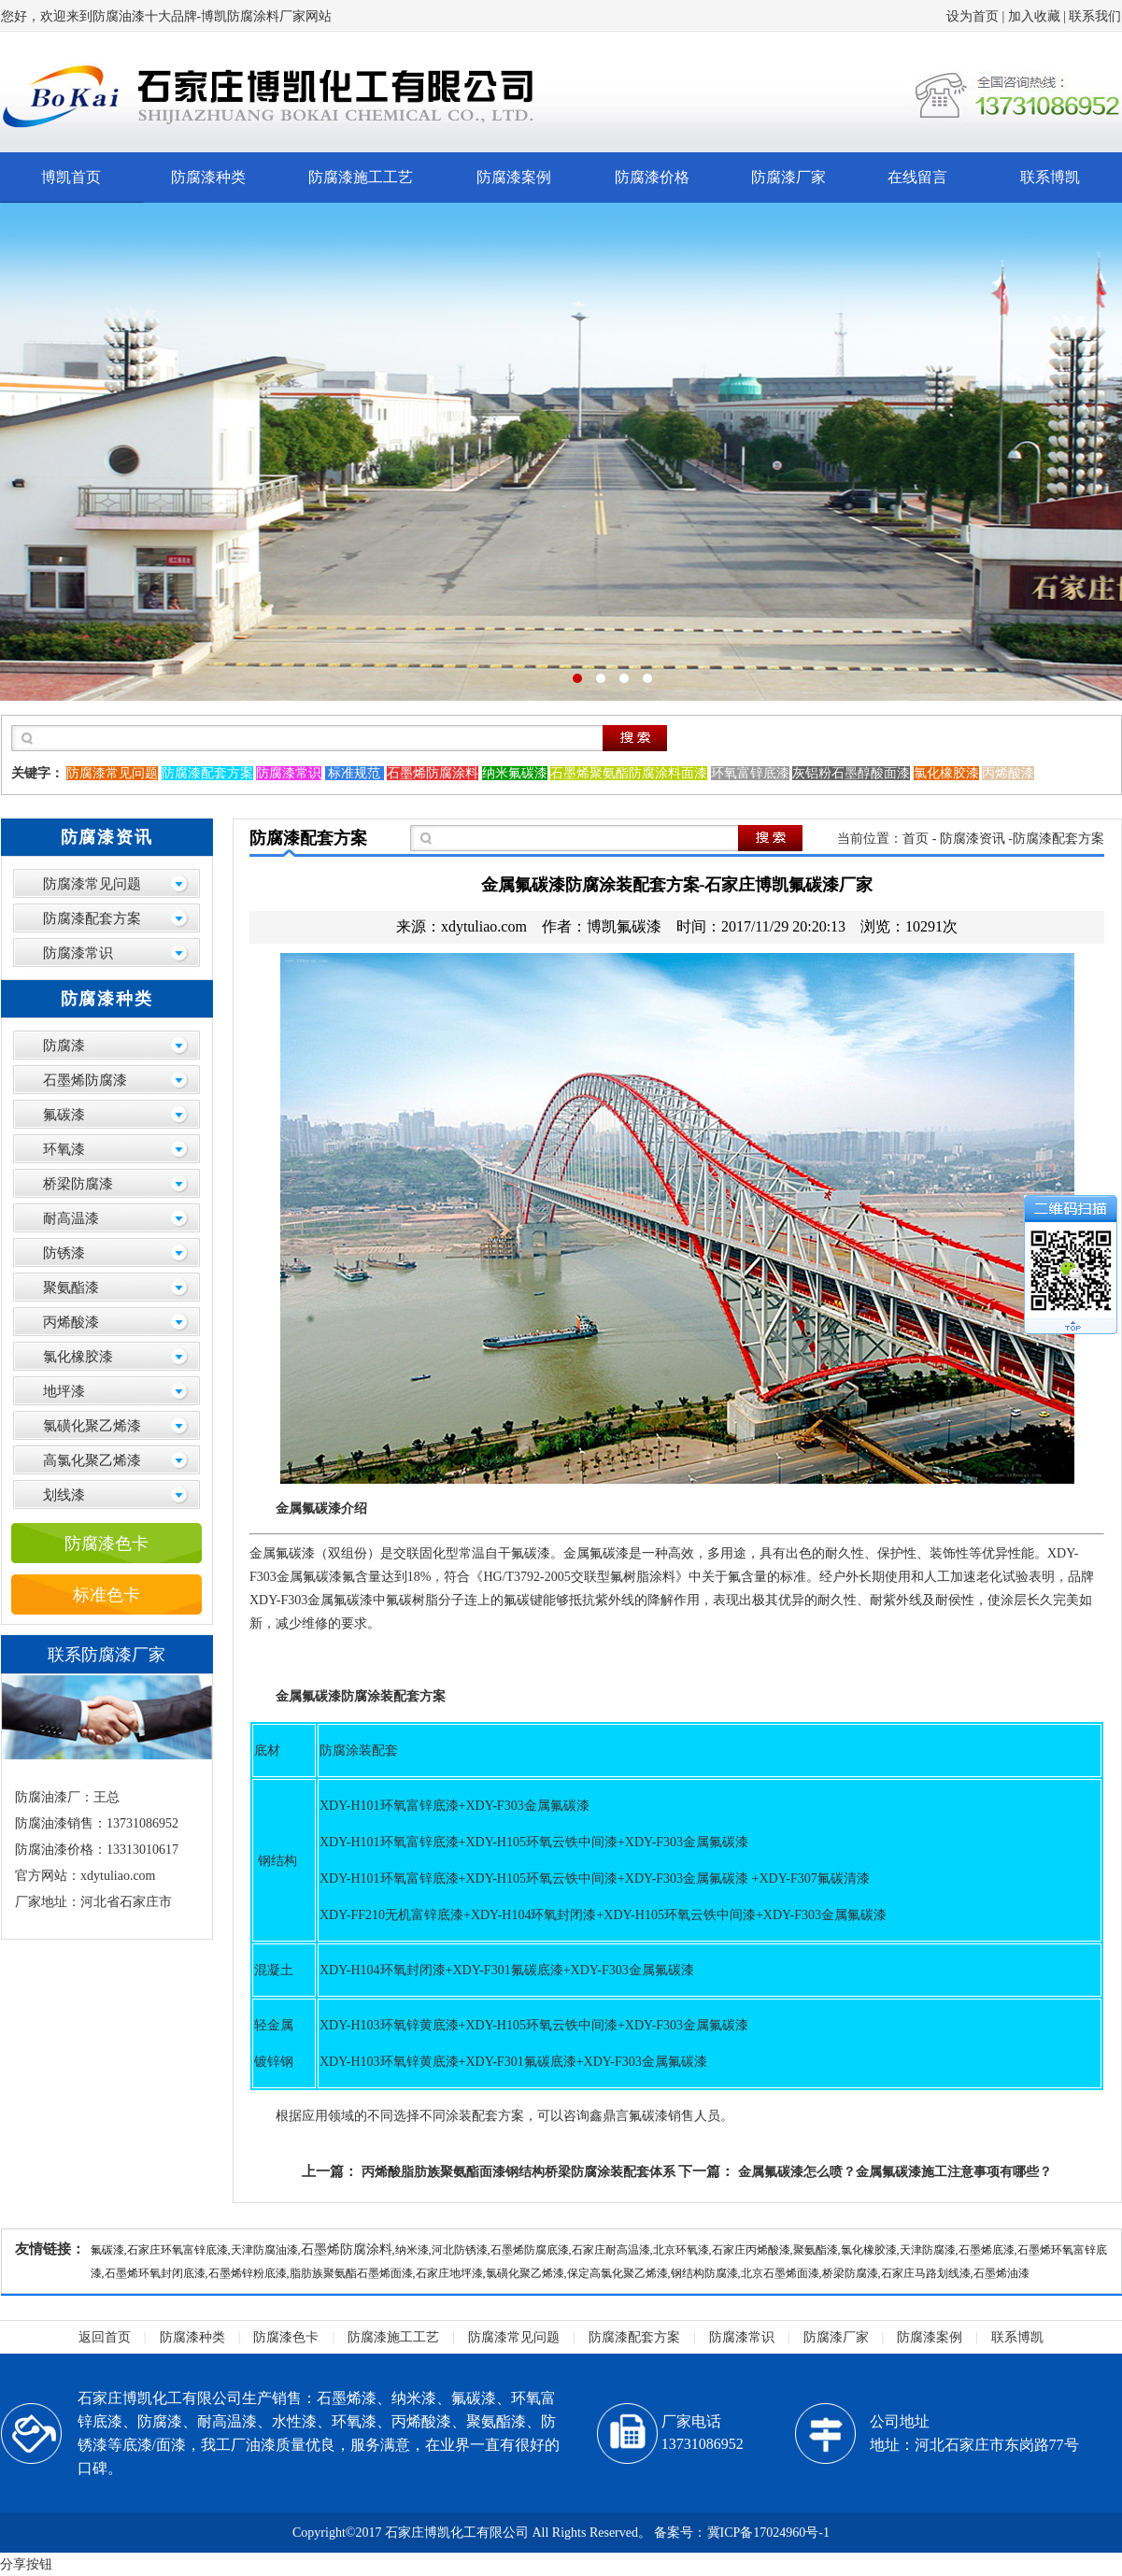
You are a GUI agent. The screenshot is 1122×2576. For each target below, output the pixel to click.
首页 (915, 839)
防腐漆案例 (513, 177)
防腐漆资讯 (972, 839)
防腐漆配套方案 (92, 918)
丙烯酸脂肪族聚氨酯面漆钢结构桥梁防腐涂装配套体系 (518, 2172)
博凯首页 (71, 177)
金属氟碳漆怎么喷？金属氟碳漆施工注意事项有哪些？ (895, 2172)
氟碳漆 (64, 1114)
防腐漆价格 (652, 177)
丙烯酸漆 (71, 1322)
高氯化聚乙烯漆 (92, 1460)
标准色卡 (106, 1595)
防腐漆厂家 (788, 177)
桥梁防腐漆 (78, 1183)
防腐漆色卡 (106, 1543)
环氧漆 (64, 1149)
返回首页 (104, 2337)
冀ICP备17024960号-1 (768, 2533)
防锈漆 (64, 1252)
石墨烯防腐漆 (85, 1080)
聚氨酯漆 (71, 1287)
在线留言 (917, 177)
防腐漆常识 (78, 953)
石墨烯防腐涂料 (346, 2249)
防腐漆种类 (208, 177)
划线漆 (64, 1494)
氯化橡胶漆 (78, 1356)
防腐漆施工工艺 (360, 177)
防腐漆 (64, 1045)
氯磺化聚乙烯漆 (92, 1425)
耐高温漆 (71, 1218)
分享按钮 (26, 2564)
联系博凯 (1050, 177)
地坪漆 (64, 1391)
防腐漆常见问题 (92, 883)
